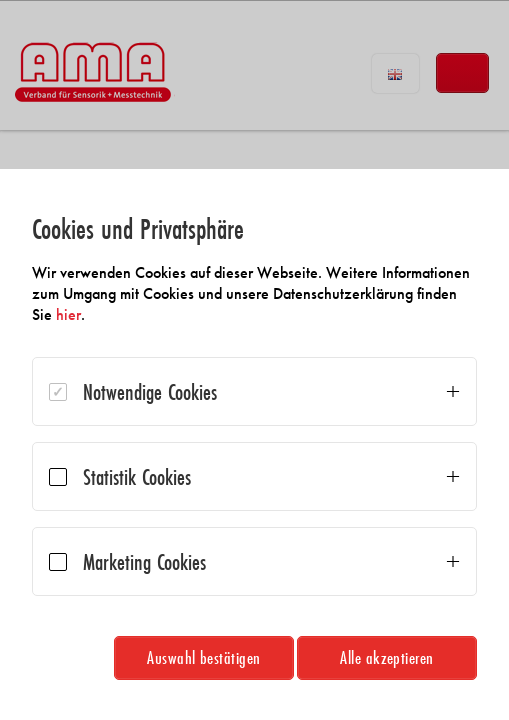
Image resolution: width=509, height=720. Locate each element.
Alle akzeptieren (387, 657)
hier (68, 314)
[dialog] (254, 444)
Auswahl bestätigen (204, 657)
